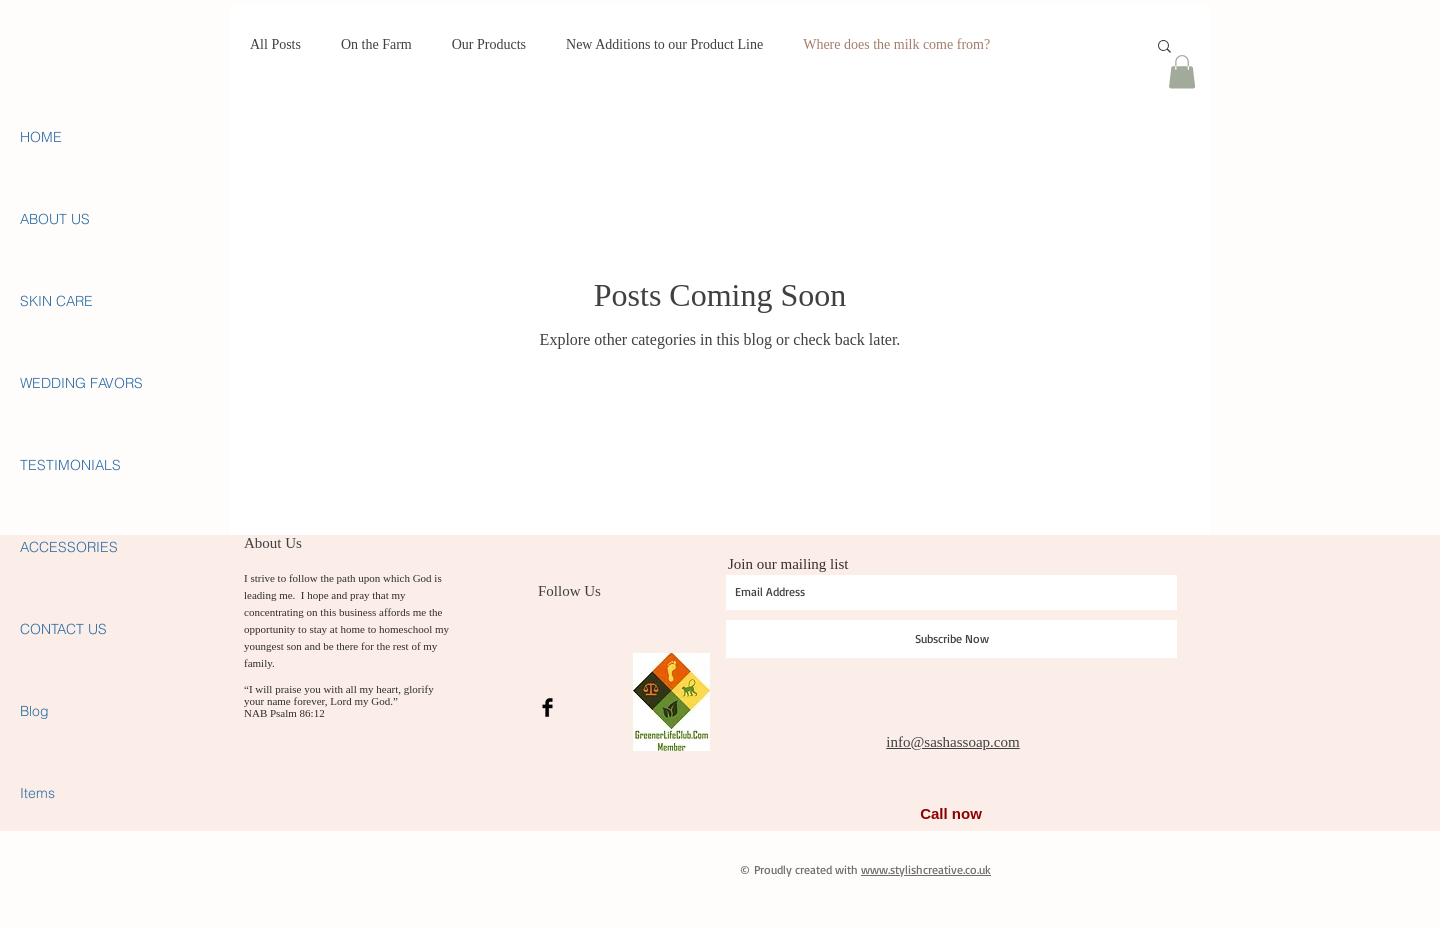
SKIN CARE (56, 301)
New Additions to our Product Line (664, 44)
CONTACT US (63, 629)
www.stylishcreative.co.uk (926, 869)
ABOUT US (55, 219)
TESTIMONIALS (70, 465)
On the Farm (376, 44)
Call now (951, 813)
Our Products (489, 44)
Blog (34, 711)
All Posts (275, 44)
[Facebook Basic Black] (547, 707)
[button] (1164, 47)
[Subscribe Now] (951, 639)
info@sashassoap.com (952, 742)
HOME (41, 137)
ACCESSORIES (69, 547)
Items (37, 793)
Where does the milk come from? (896, 44)
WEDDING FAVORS (81, 383)
